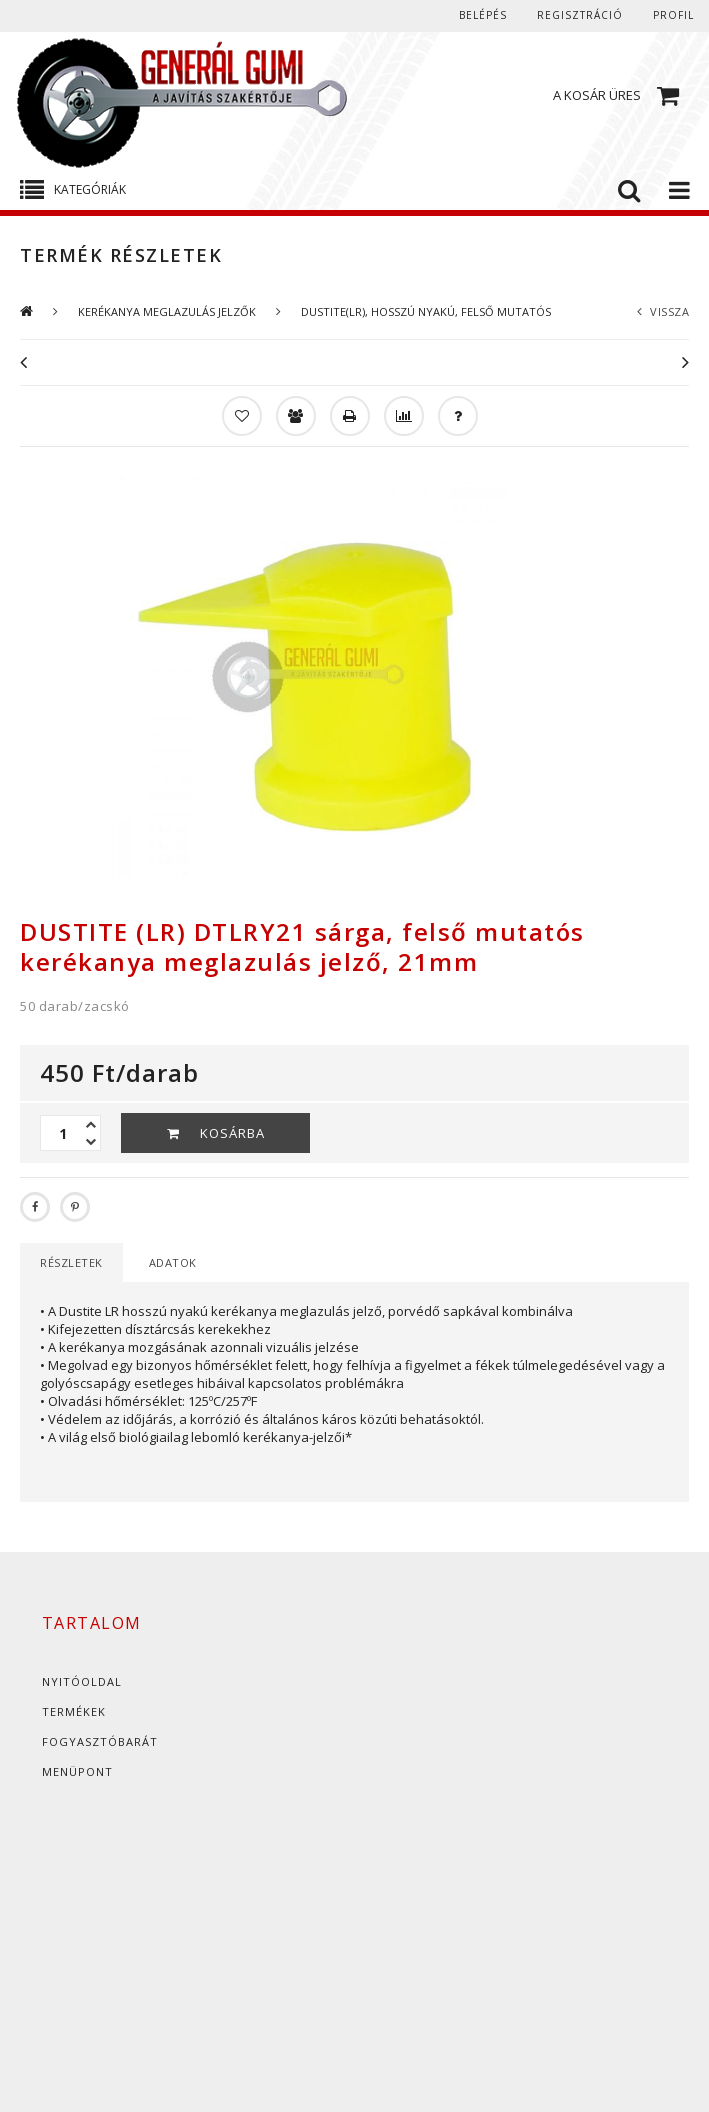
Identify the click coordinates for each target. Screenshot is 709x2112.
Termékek (74, 1711)
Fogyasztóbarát (100, 1741)
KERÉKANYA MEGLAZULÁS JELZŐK (167, 311)
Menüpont (77, 1771)
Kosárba (232, 1133)
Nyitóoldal (82, 1681)
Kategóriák (90, 189)
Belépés (483, 15)
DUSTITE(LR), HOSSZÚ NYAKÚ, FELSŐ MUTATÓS (426, 311)
